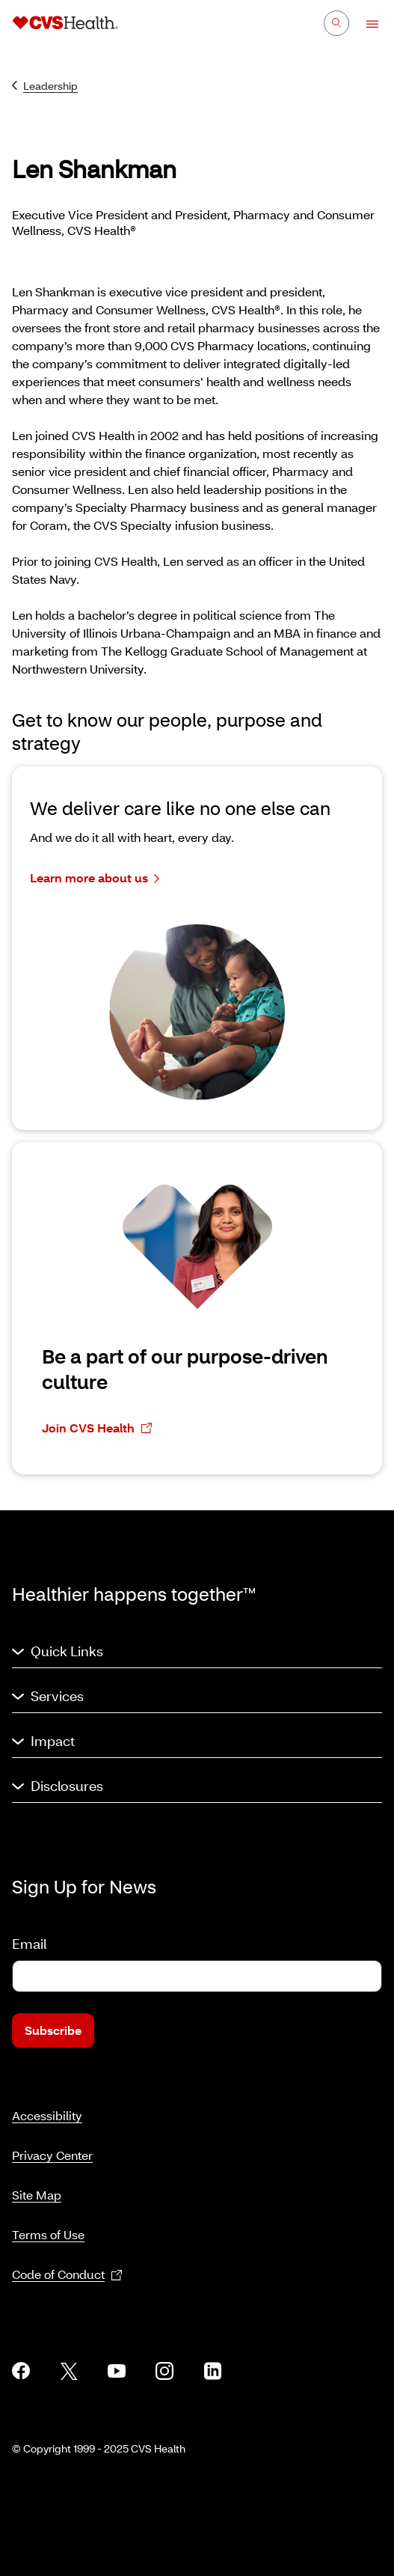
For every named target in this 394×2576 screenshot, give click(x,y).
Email (29, 1944)
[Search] (336, 23)
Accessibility (47, 2115)
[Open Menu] (365, 23)
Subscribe (53, 2030)
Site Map (36, 2195)
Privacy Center (52, 2155)
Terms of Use (48, 2234)
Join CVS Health (97, 1428)
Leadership (45, 86)
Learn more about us (94, 878)
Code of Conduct (67, 2274)
